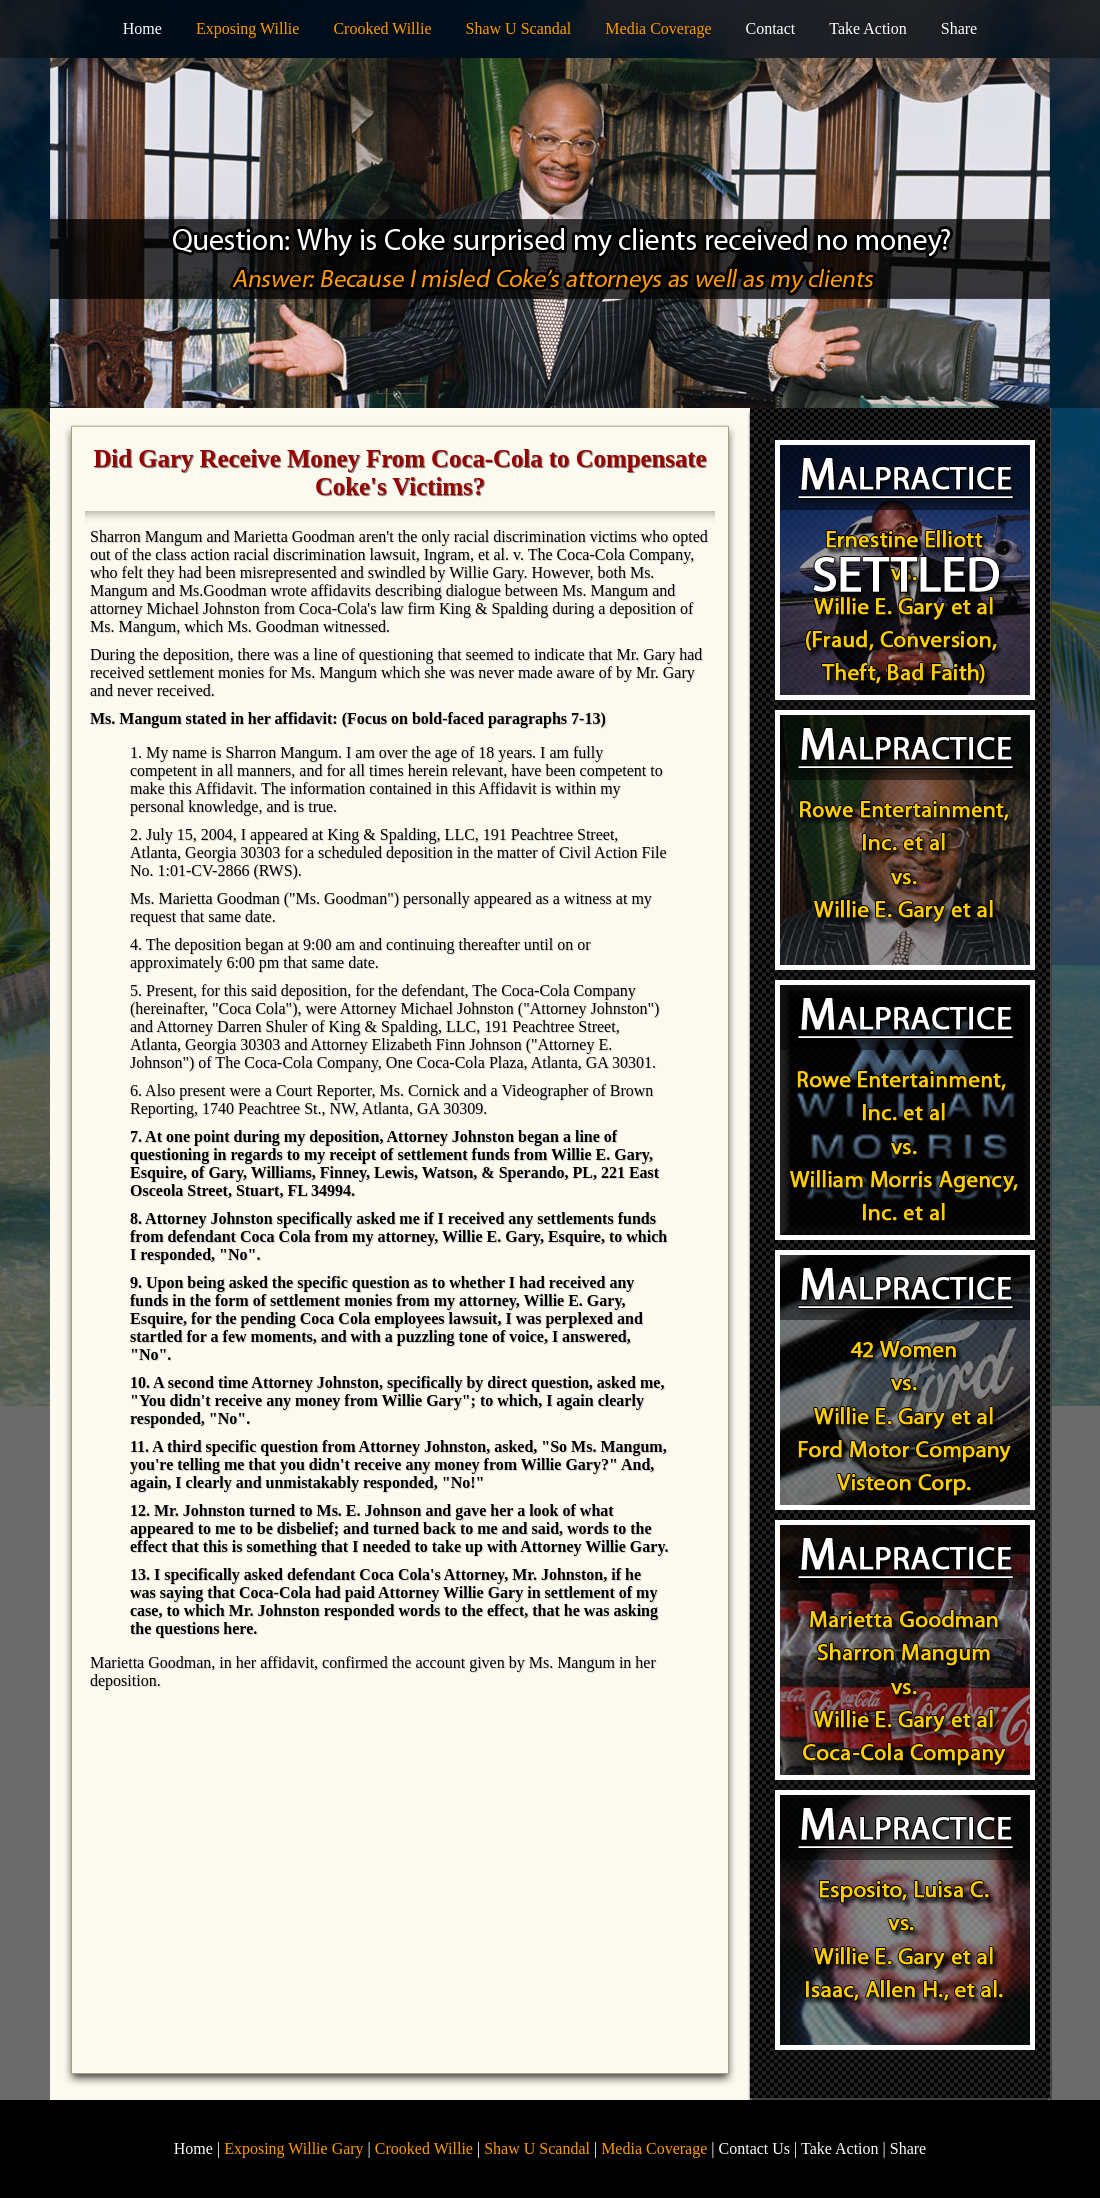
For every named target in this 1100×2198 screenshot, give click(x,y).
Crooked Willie (382, 28)
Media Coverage (658, 28)
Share (959, 28)
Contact (770, 28)
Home (142, 28)
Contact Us (755, 2148)
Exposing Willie (248, 28)
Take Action (868, 28)
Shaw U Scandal (519, 28)
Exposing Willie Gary (293, 2148)
